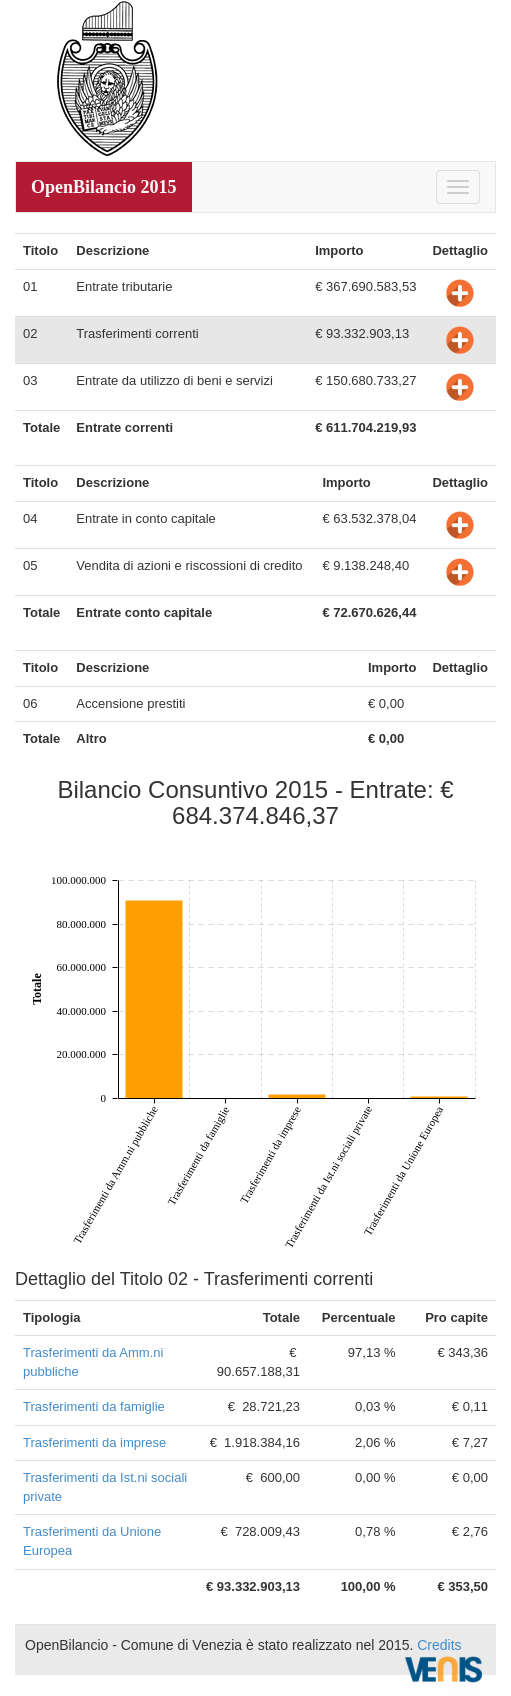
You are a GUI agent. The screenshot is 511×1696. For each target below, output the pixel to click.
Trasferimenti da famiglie (94, 1406)
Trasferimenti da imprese (94, 1442)
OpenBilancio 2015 (104, 187)
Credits (439, 1645)
